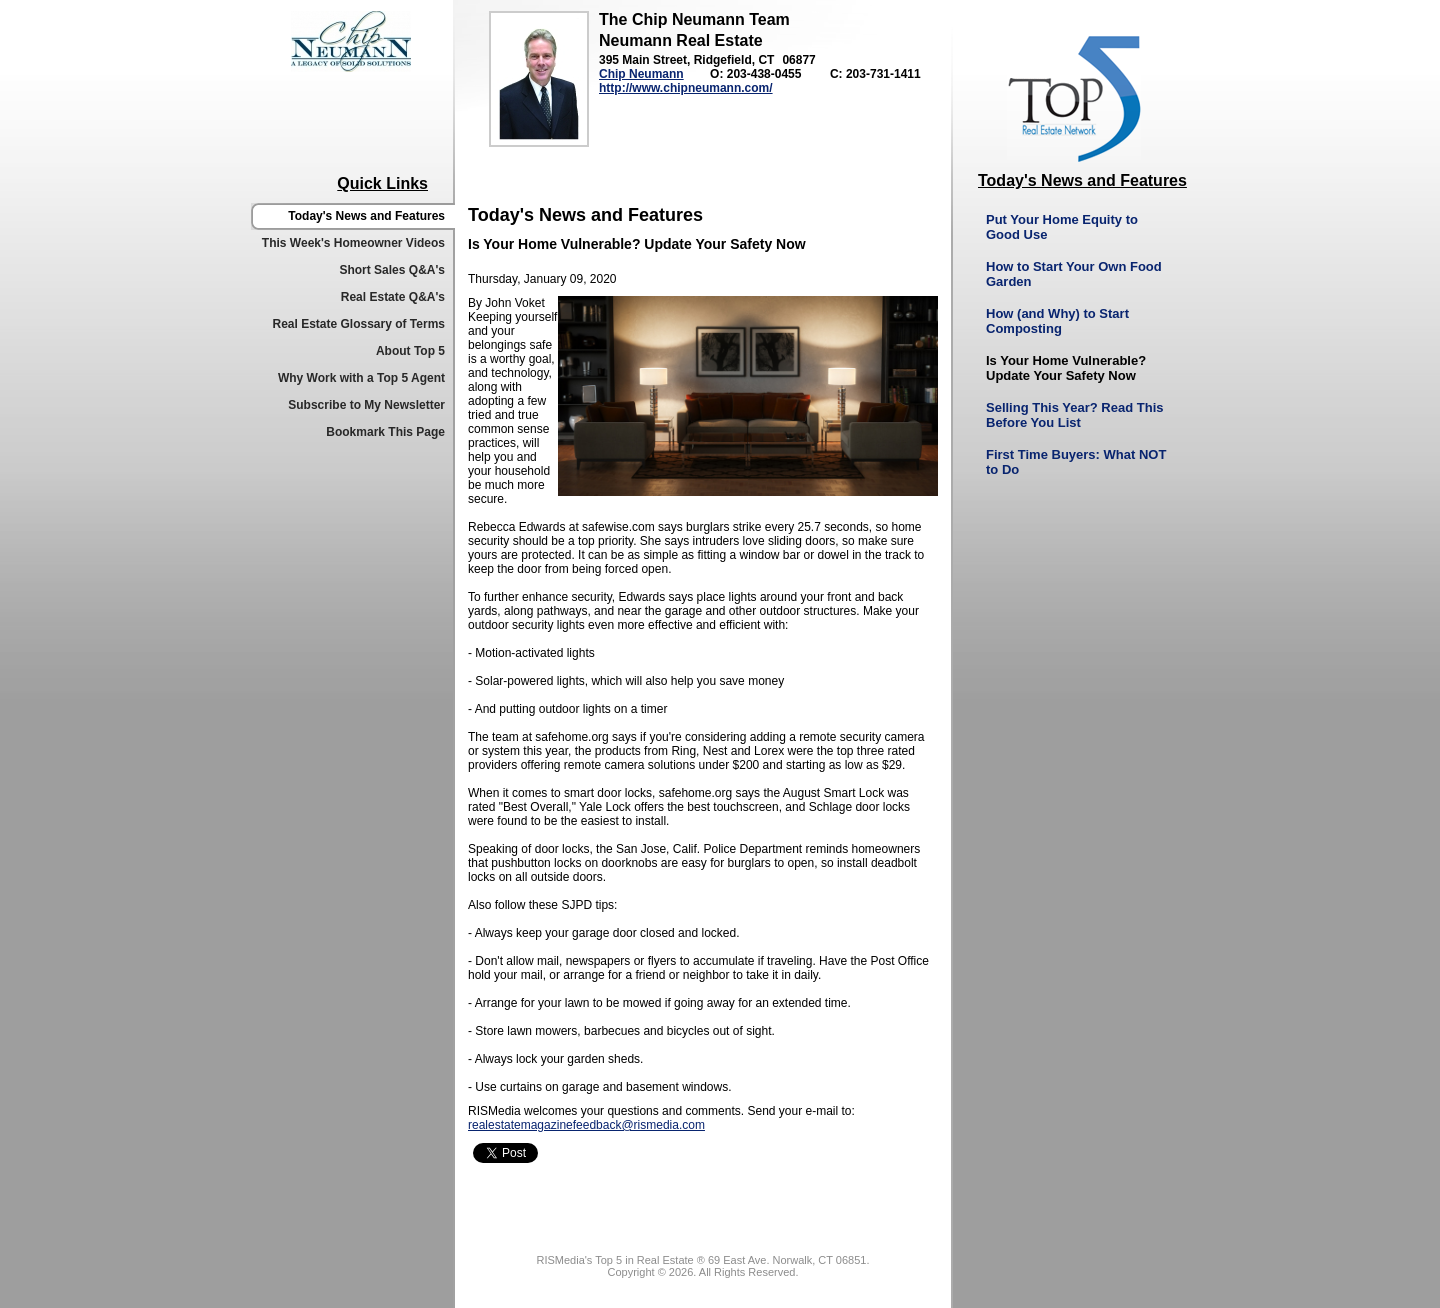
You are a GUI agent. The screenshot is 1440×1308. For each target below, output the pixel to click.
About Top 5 (410, 351)
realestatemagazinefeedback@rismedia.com (586, 1125)
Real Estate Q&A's (393, 297)
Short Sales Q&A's (392, 270)
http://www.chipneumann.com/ (686, 88)
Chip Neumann (641, 74)
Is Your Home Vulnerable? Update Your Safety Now (1066, 368)
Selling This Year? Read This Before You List (1074, 415)
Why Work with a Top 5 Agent (361, 378)
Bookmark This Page (385, 432)
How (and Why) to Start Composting (1057, 321)
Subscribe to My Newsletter (366, 405)
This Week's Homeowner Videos (353, 243)
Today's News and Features (366, 216)
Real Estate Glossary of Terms (358, 324)
